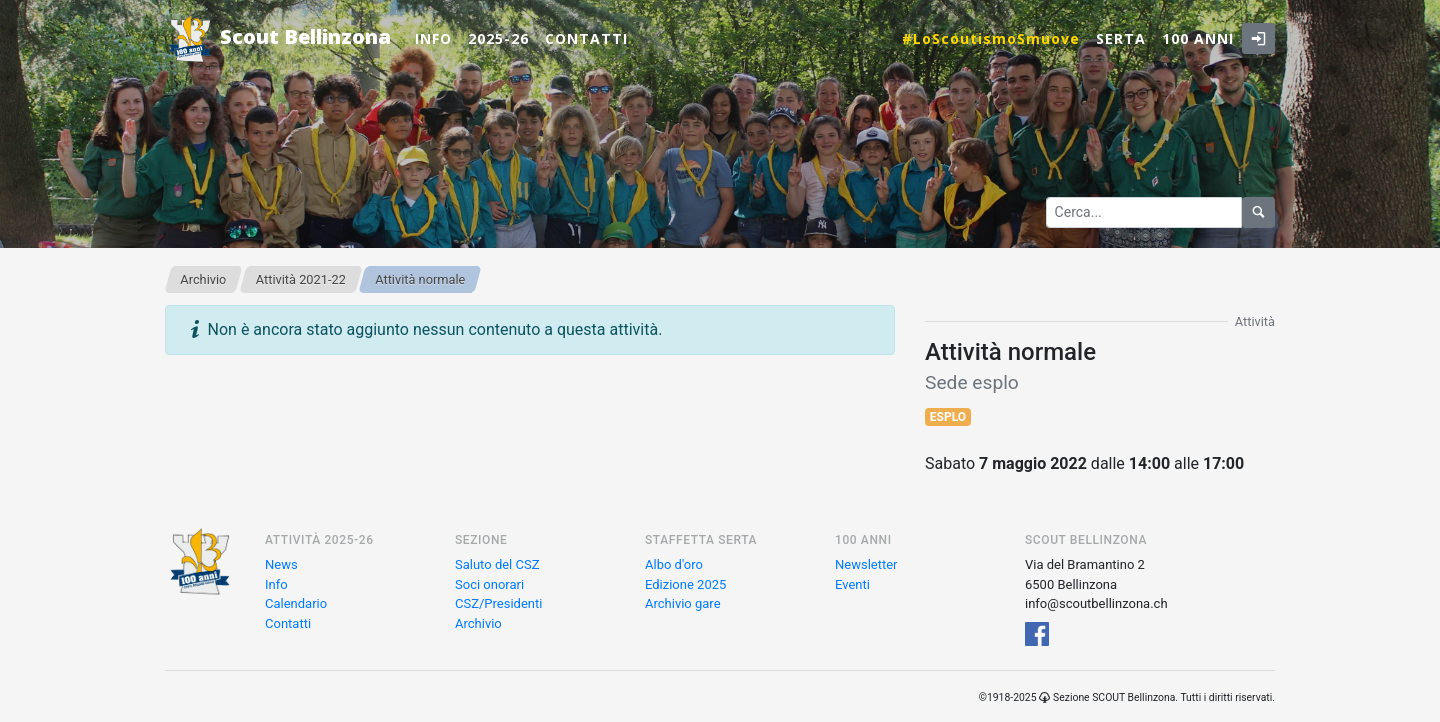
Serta (1121, 38)
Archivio (203, 279)
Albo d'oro (674, 564)
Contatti (586, 38)
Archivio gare (683, 603)
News (281, 564)
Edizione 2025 (685, 584)
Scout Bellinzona (278, 38)
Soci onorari (489, 584)
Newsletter (866, 564)
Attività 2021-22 (301, 279)
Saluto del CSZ (497, 564)
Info (433, 38)
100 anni (1198, 38)
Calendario (296, 603)
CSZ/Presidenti (498, 603)
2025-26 (498, 38)
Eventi (852, 584)
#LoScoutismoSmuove (991, 38)
